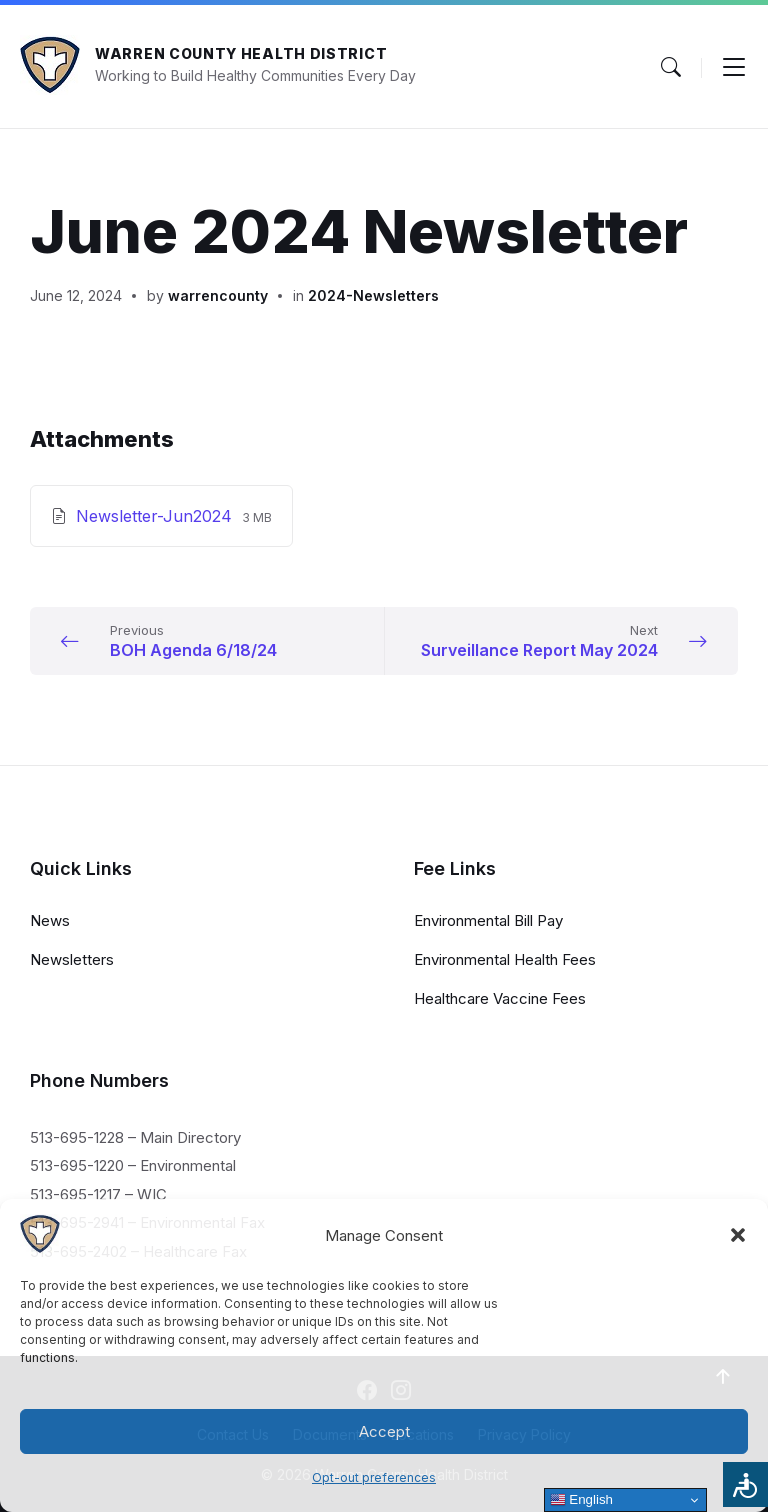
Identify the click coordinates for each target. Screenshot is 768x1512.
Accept (384, 1431)
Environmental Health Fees (505, 959)
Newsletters (72, 959)
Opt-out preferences (374, 1477)
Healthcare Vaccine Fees (500, 998)
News (50, 920)
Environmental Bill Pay (488, 920)
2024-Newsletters (373, 295)
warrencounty (218, 295)
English (581, 1500)
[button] (738, 1235)
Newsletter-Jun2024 (156, 516)
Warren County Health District (241, 53)
